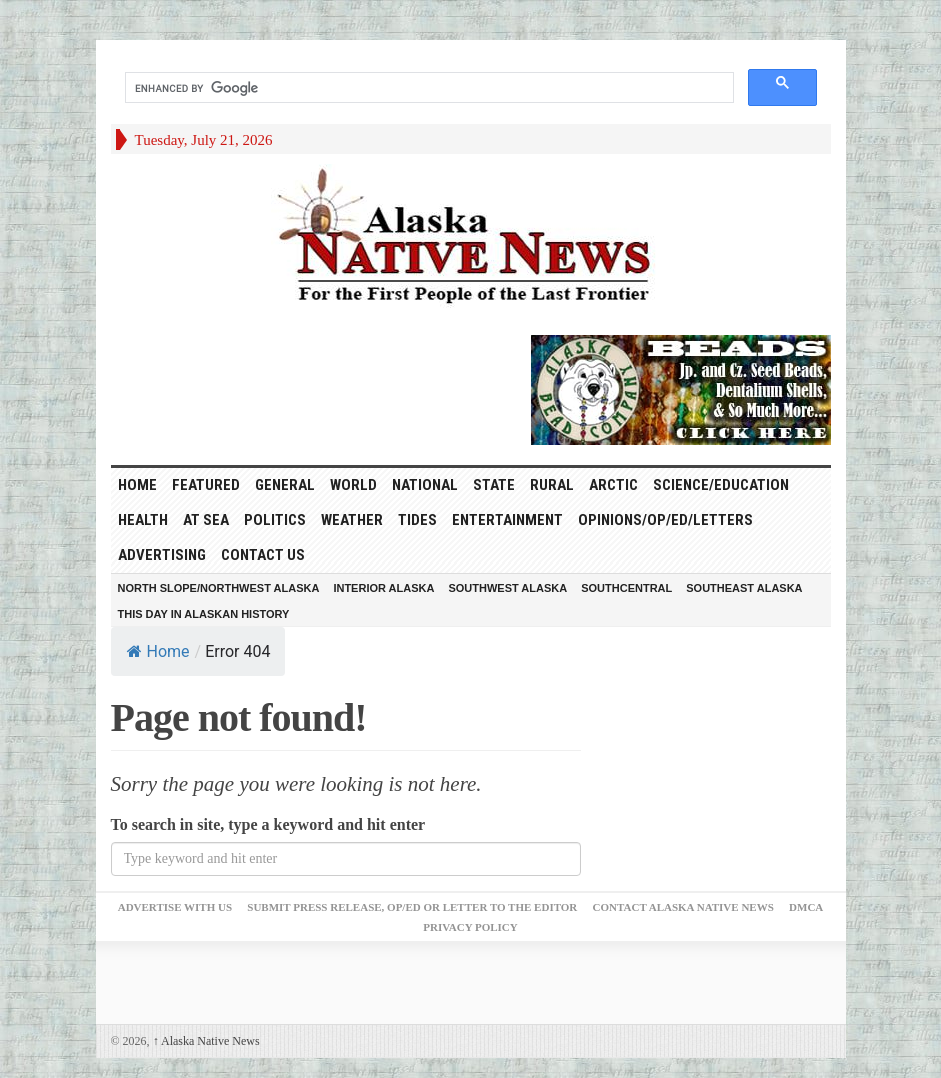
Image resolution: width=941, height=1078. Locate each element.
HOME (137, 485)
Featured (206, 485)
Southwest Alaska (507, 588)
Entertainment (507, 520)
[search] (427, 88)
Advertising (162, 555)
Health (143, 520)
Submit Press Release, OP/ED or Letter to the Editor (412, 907)
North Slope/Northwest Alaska (219, 588)
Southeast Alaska (744, 588)
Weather (352, 520)
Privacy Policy (470, 927)
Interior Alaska (383, 588)
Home (158, 651)
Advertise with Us (175, 907)
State (494, 485)
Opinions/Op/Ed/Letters (665, 520)
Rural (552, 485)
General (285, 485)
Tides (417, 520)
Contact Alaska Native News (683, 907)
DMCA (806, 907)
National (425, 485)
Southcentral (626, 588)
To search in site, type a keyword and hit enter (268, 824)
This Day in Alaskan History (204, 614)
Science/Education (721, 485)
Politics (275, 520)
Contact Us (263, 555)
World (353, 485)
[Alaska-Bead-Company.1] (681, 388)
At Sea (206, 520)
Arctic (613, 485)
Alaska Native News (206, 1041)
